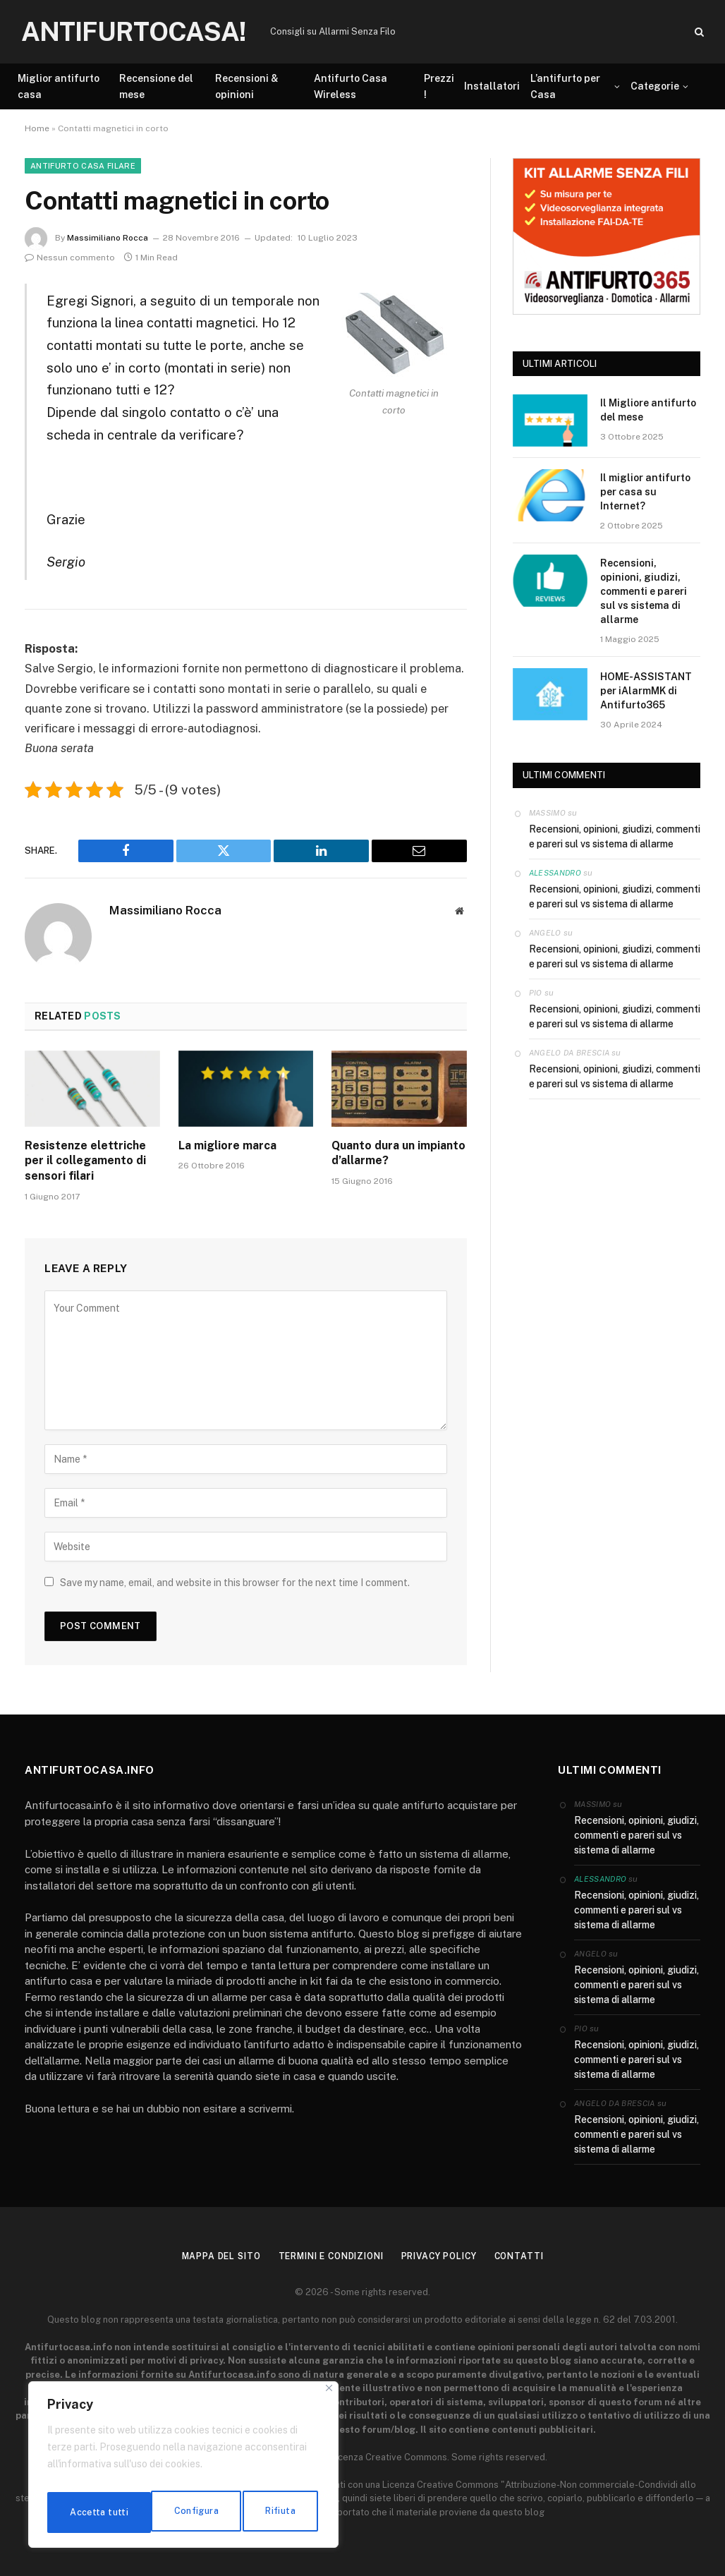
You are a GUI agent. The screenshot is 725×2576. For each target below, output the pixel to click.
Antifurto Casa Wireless (350, 86)
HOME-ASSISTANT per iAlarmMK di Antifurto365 (646, 690)
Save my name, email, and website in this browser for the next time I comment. (235, 1582)
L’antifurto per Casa (565, 86)
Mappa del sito (209, 2256)
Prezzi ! (439, 86)
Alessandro (555, 873)
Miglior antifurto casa (58, 86)
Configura (91, 2512)
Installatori (492, 86)
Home (37, 128)
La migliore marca (227, 1145)
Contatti (532, 2256)
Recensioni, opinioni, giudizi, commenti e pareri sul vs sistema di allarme (643, 591)
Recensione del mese (156, 86)
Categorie (654, 86)
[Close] (329, 2396)
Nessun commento (70, 257)
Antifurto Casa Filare (82, 166)
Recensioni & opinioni (247, 86)
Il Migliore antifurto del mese (648, 410)
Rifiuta (176, 2512)
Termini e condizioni (328, 2256)
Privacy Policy (447, 2256)
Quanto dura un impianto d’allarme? (398, 1153)
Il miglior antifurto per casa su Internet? (645, 492)
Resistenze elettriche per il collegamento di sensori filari (85, 1161)
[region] (183, 2469)
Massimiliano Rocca (107, 238)
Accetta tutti (268, 2512)
